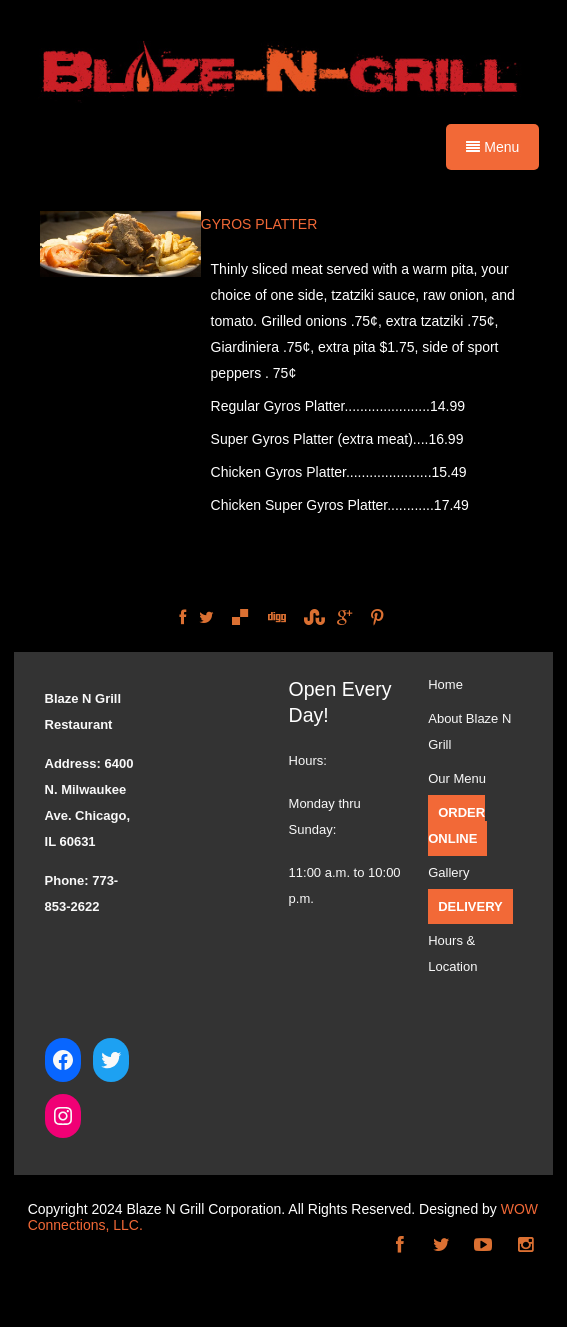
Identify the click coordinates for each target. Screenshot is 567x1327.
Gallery (448, 872)
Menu (492, 147)
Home (445, 684)
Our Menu (457, 778)
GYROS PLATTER (259, 224)
